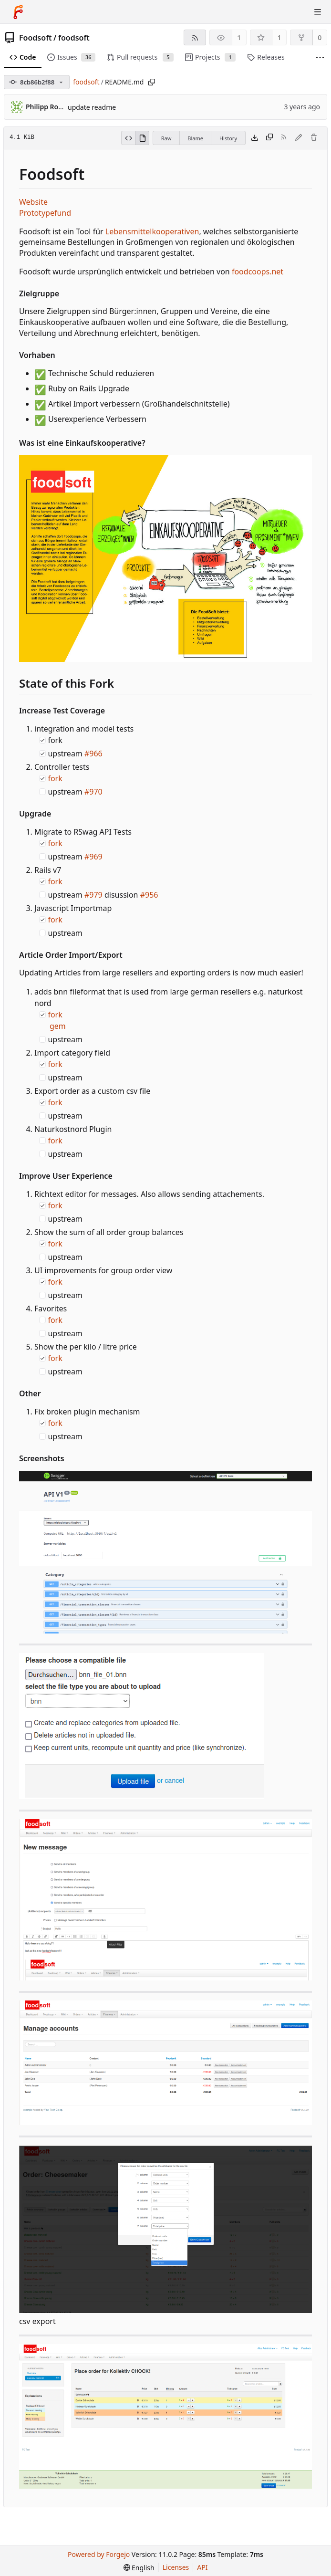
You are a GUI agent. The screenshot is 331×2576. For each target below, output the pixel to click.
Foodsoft (35, 37)
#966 (93, 753)
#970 (93, 791)
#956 (149, 895)
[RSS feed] (195, 37)
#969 (93, 856)
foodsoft (74, 37)
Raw (166, 138)
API (202, 2567)
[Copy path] (151, 82)
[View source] (128, 138)
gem (58, 1026)
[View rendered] (142, 138)
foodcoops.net (257, 271)
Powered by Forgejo (99, 2554)
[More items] (320, 57)
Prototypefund (45, 213)
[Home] (18, 12)
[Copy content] (269, 138)
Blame (195, 138)
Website (33, 202)
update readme (92, 107)
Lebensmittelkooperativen (152, 231)
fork (55, 778)
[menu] (139, 2567)
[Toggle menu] (317, 12)
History (228, 138)
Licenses (176, 2567)
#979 (93, 895)
